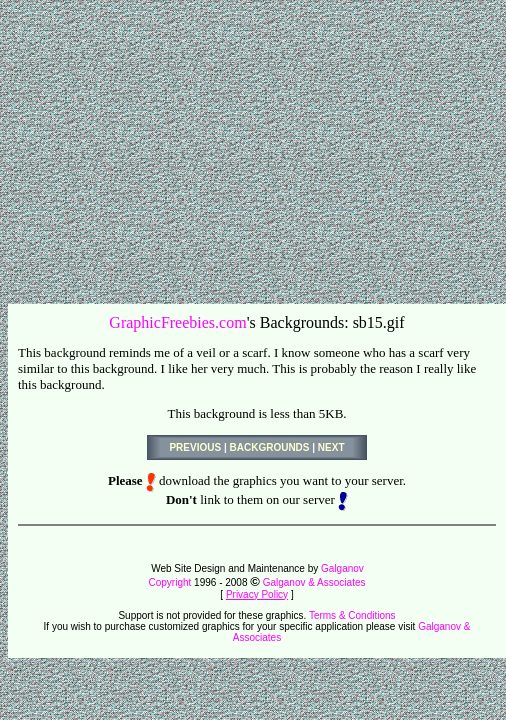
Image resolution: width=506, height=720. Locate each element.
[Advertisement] (254, 148)
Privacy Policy (257, 594)
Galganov (342, 568)
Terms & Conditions (352, 615)
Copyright (170, 582)
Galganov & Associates (314, 582)
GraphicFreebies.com (177, 322)
